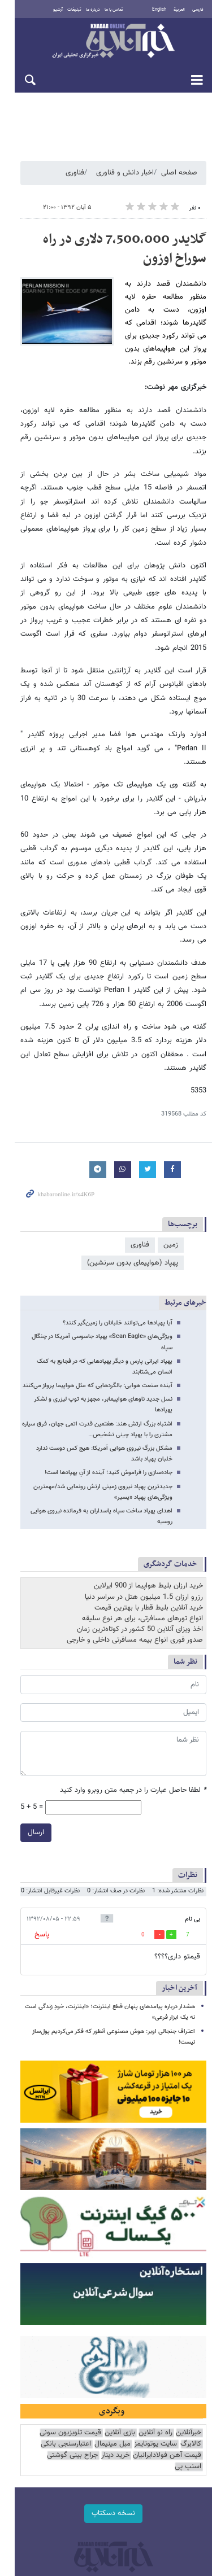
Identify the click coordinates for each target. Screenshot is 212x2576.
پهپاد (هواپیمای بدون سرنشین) (70, 1150)
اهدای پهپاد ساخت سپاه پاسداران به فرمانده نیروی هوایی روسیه (93, 1377)
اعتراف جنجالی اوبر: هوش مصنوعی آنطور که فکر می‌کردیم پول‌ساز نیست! (104, 1887)
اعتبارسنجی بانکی (90, 2313)
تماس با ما (107, 9)
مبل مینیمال (137, 2313)
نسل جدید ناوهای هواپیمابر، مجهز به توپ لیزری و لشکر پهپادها (93, 1277)
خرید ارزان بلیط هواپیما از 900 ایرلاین (148, 1441)
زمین (170, 1150)
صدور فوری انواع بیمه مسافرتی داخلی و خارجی (135, 1495)
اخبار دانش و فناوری (125, 174)
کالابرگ (25, 2302)
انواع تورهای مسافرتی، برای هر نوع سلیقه (142, 1474)
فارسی (198, 9)
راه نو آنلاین (155, 2302)
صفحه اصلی (179, 174)
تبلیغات (68, 9)
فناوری (75, 174)
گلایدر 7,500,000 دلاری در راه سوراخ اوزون (107, 251)
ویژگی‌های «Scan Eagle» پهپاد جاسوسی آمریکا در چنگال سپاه (95, 1225)
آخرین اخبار (179, 1843)
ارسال (21, 1688)
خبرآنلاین (106, 41)
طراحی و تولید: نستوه (112, 2469)
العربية (179, 9)
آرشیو (52, 9)
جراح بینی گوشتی (72, 2325)
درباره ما (87, 9)
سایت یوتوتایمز (179, 2313)
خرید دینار (115, 2325)
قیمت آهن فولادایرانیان (167, 2325)
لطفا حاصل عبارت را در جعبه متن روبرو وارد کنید (133, 1646)
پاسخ (26, 1790)
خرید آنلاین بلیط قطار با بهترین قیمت (148, 1463)
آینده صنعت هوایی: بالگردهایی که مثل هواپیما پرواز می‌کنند (97, 1262)
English (159, 9)
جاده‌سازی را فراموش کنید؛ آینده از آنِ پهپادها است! (108, 1339)
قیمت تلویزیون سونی (70, 2302)
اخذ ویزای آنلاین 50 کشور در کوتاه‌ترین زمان (140, 1484)
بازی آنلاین (120, 2302)
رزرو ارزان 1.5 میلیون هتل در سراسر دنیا (144, 1452)
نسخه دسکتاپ (106, 2371)
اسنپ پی (30, 2325)
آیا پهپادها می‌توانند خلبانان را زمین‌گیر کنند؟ (117, 1211)
